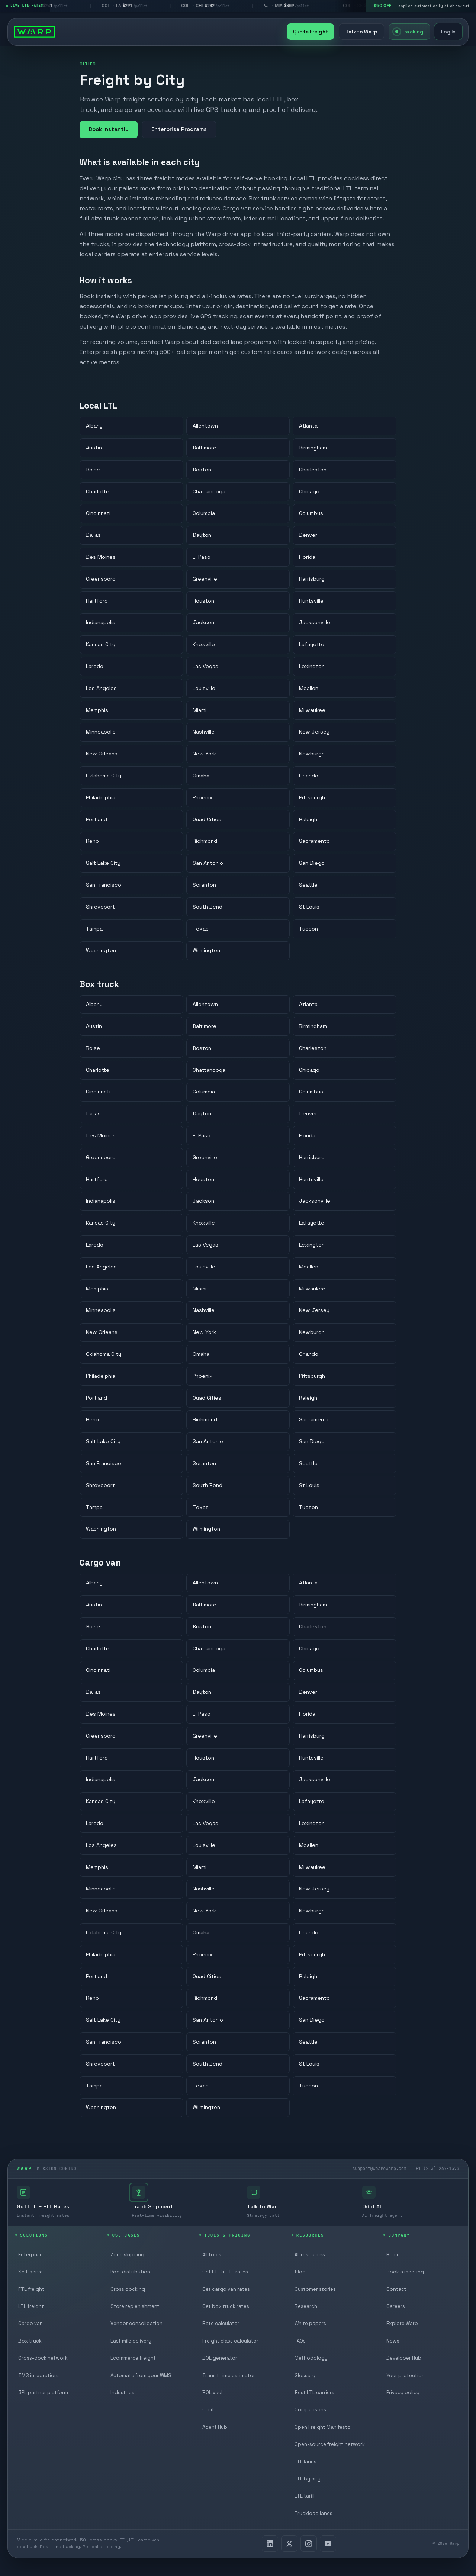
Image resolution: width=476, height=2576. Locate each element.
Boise (93, 469)
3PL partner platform (43, 2392)
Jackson (203, 622)
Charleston (313, 469)
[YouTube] (328, 2543)
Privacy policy (402, 2392)
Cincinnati (98, 513)
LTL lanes (305, 2462)
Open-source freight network (330, 2444)
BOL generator (219, 2358)
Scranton (204, 884)
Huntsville (311, 600)
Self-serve (30, 2272)
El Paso (201, 557)
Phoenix (203, 797)
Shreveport (100, 906)
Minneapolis (101, 732)
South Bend (207, 906)
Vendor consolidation (136, 2323)
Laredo (94, 666)
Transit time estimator (228, 2375)
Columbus (311, 513)
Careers (395, 2306)
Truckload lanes (313, 2513)
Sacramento (314, 841)
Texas (201, 928)
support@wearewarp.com (379, 2168)
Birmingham (313, 447)
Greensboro (101, 579)
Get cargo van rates (226, 2289)
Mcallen (308, 688)
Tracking (409, 32)
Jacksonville (314, 622)
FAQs (300, 2341)
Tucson (308, 928)
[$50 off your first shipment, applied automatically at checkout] (421, 6)
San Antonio (208, 863)
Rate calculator (220, 2323)
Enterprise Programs (179, 129)
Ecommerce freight (133, 2358)
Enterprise (30, 2254)
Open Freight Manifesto (323, 2427)
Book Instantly (109, 129)
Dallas (93, 535)
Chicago (309, 491)
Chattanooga (209, 491)
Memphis (97, 710)
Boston (202, 469)
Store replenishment (135, 2306)
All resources (310, 2254)
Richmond (205, 841)
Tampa (94, 928)
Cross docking (127, 2289)
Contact (396, 2289)
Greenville (205, 579)
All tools (211, 2254)
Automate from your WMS (140, 2375)
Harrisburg (312, 579)
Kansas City (100, 644)
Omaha (201, 775)
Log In (448, 32)
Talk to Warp (361, 32)
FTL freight (31, 2289)
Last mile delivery (130, 2341)
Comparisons (310, 2409)
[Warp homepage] (34, 31)
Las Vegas (205, 666)
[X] (289, 2543)
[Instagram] (308, 2543)
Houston (203, 600)
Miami (199, 710)
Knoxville (204, 644)
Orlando (308, 775)
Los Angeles (101, 688)
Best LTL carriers (314, 2392)
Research (306, 2306)
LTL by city (308, 2479)
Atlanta (308, 426)
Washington (101, 950)
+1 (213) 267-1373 (437, 2168)
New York (204, 754)
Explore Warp (402, 2323)
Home (393, 2254)
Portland (96, 819)
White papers (310, 2323)
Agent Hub (214, 2427)
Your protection (405, 2375)
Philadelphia (100, 797)
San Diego (312, 863)
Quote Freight (310, 32)
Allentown (205, 426)
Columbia (204, 513)
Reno (92, 841)
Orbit (208, 2409)
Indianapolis (100, 622)
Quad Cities (207, 819)
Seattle (308, 884)
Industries (122, 2392)
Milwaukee (312, 710)
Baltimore (204, 447)
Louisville (204, 688)
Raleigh (308, 819)
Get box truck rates (225, 2306)
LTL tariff (305, 2496)
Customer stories (315, 2289)
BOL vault (213, 2392)
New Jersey (314, 732)
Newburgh (312, 754)
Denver (308, 535)
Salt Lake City (103, 863)
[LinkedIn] (270, 2543)
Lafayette (311, 644)
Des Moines (101, 557)
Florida (307, 557)
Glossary (305, 2375)
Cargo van (30, 2323)
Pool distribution (130, 2272)
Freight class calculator (230, 2341)
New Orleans (102, 754)
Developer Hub (403, 2358)
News (392, 2341)
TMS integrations (39, 2375)
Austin (94, 447)
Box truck (30, 2341)
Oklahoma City (103, 775)
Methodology (311, 2358)
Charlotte (97, 491)
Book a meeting (405, 2272)
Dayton (202, 535)
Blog (300, 2272)
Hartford (97, 600)
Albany (94, 426)
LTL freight (31, 2306)
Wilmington (206, 950)
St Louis (309, 906)
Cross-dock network (43, 2358)
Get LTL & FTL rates (225, 2272)
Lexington (312, 666)
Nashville (204, 732)
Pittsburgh (312, 797)
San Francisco (103, 884)
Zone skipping (127, 2254)
